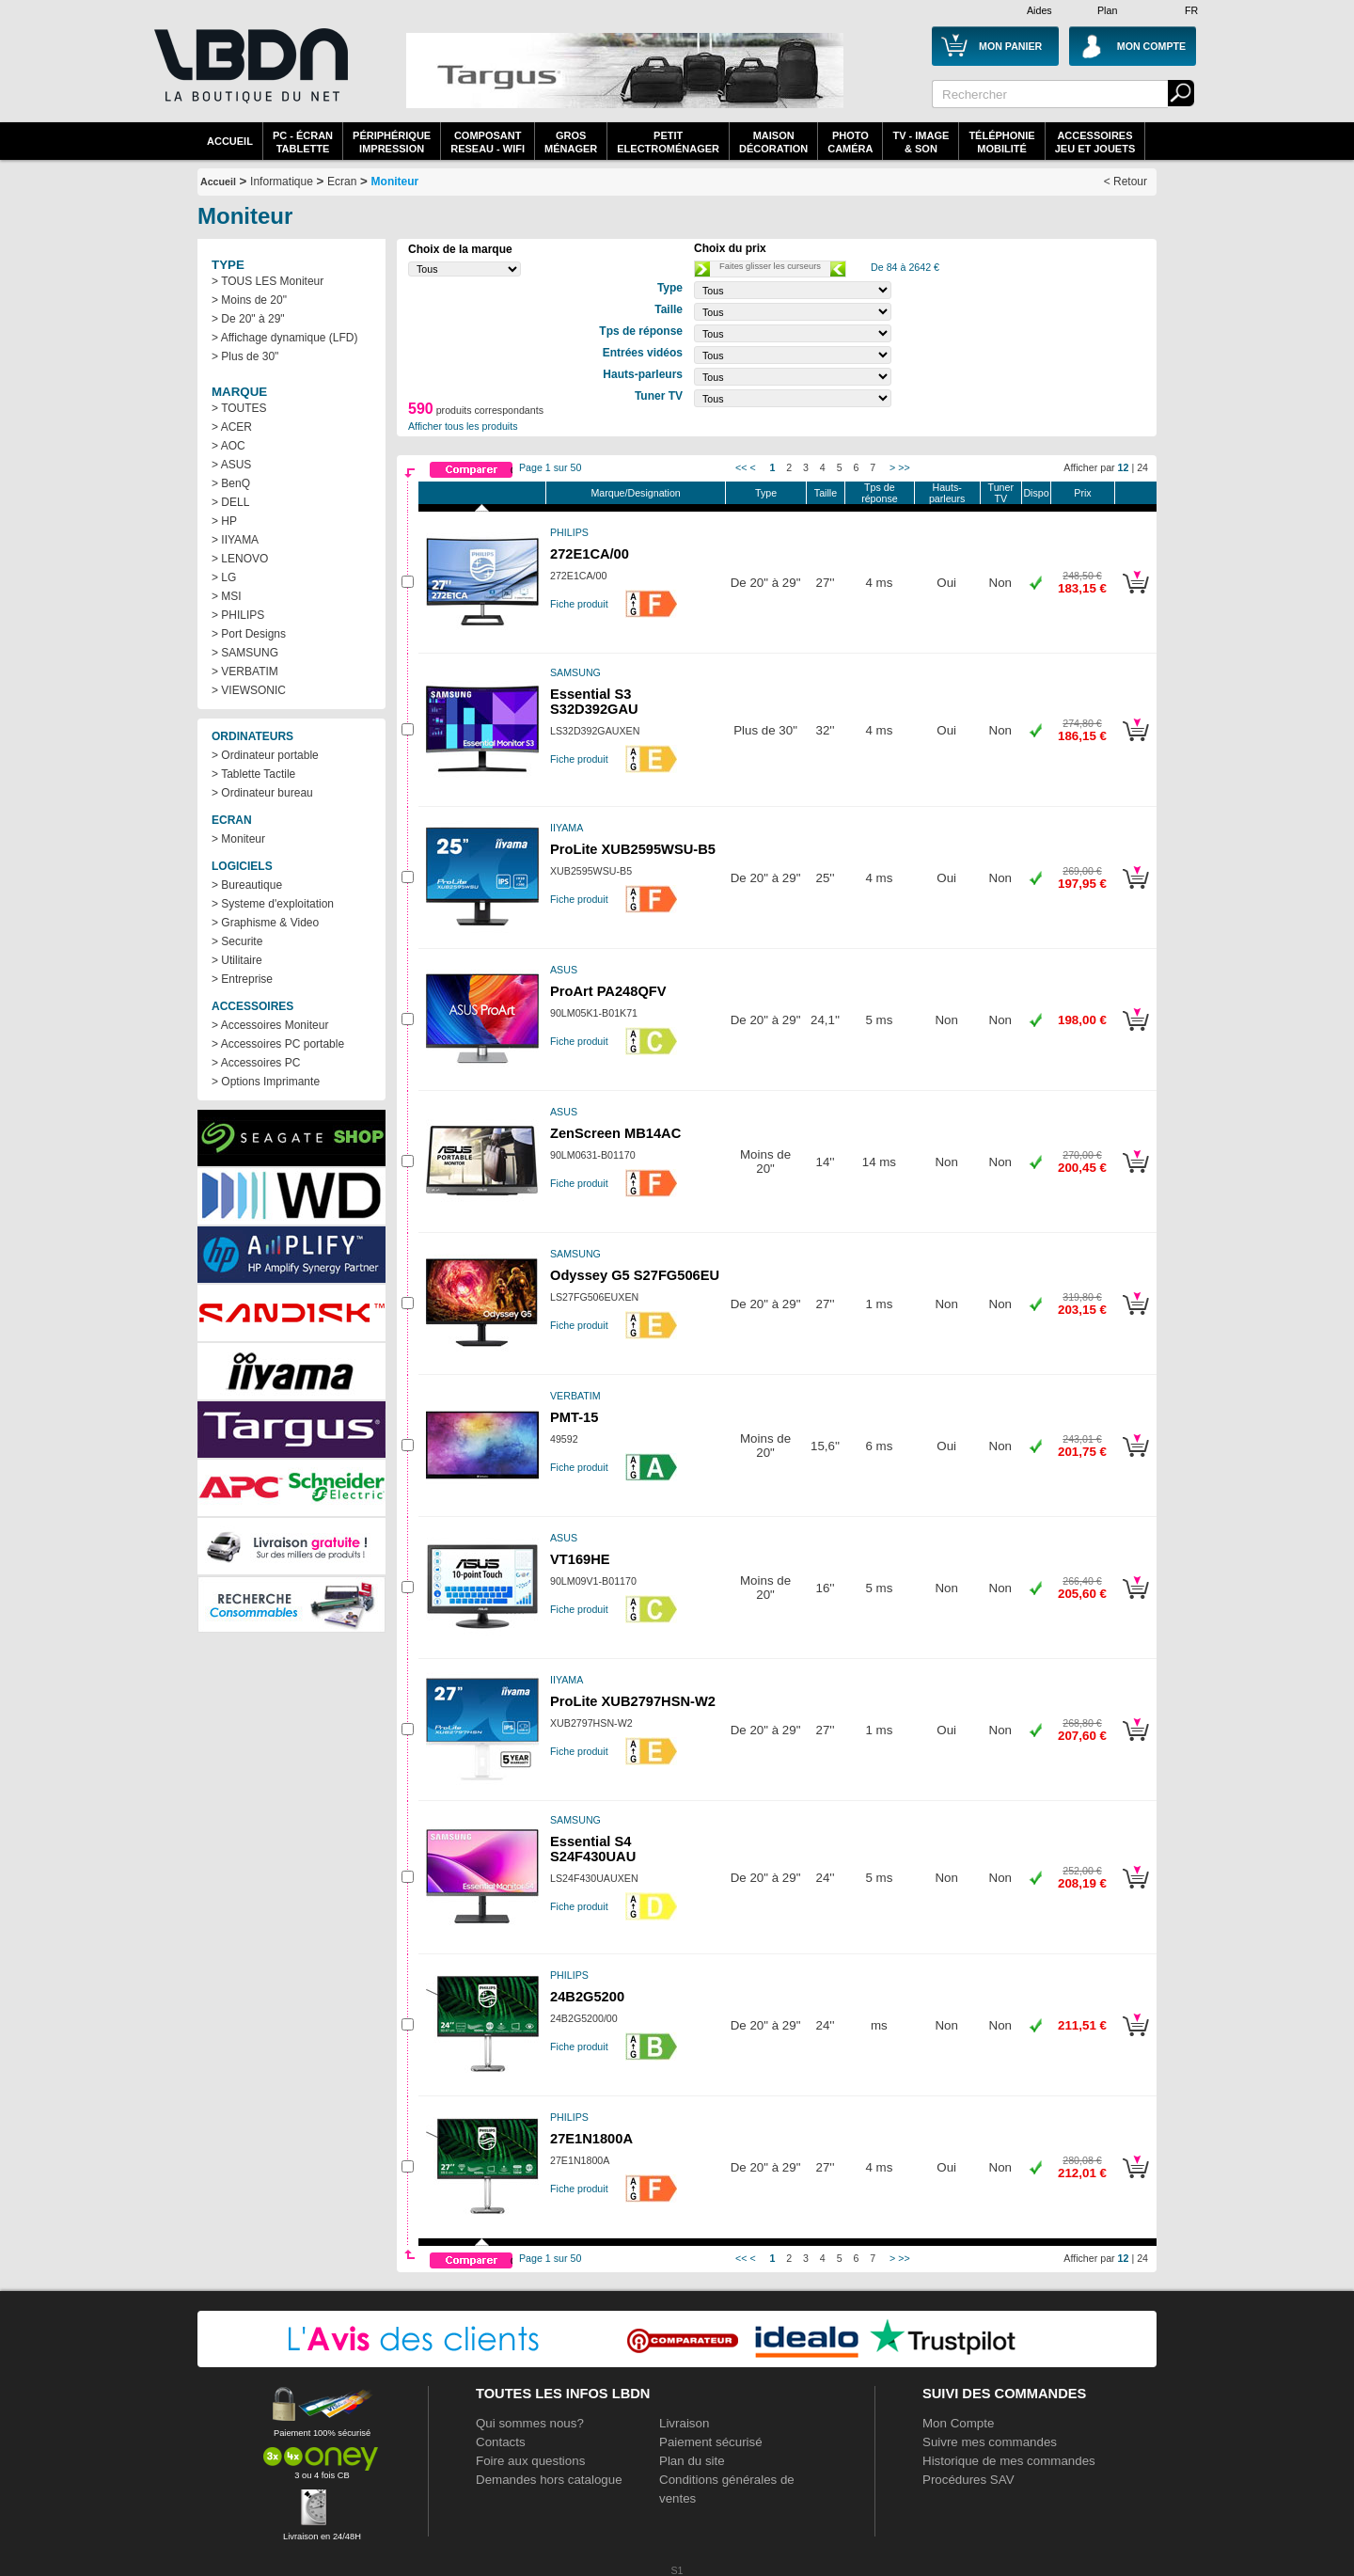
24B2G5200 (587, 1996)
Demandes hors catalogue (549, 2480)
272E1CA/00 (589, 553)
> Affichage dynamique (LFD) (285, 337)
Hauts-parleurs (947, 493)
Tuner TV (1001, 493)
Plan (1107, 10)
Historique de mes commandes (1008, 2461)
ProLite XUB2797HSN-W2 (633, 1701)
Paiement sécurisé (711, 2442)
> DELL (230, 502)
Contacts (501, 2442)
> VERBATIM (245, 671)
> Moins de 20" (249, 300)
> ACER (232, 427)
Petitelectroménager (668, 142)
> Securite (237, 941)
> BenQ (231, 483)
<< (741, 467)
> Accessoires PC (256, 1062)
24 (1142, 467)
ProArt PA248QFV (608, 991)
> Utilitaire (237, 960)
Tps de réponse (879, 493)
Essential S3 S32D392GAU (594, 702)
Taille (825, 492)
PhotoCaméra (850, 142)
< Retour (1125, 181)
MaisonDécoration (773, 142)
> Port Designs (249, 633)
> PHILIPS (238, 615)
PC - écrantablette (303, 142)
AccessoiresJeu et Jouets (1095, 142)
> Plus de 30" (245, 356)
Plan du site (692, 2461)
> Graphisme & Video (265, 922)
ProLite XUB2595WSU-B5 (633, 849)
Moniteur (395, 181)
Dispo (1035, 492)
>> (903, 467)
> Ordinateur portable (265, 755)
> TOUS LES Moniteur (267, 281)
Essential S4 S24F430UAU (593, 1849)
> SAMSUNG (245, 652)
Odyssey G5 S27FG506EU (634, 1275)
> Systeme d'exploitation (273, 903)
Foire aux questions (530, 2461)
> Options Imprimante (266, 1081)
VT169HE (580, 1559)
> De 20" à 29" (248, 318)
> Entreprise (242, 979)
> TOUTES (239, 408)
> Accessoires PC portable (278, 1044)
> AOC (228, 445)
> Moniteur (238, 838)
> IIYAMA (235, 539)
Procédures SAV (968, 2480)
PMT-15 (574, 1417)
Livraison (684, 2423)
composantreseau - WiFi (487, 142)
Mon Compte (958, 2423)
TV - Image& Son (920, 142)
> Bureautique (247, 885)
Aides (1039, 10)
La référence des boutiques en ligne (249, 77)
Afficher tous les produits (463, 426)
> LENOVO (240, 558)
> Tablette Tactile (253, 774)
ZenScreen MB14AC (615, 1133)
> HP (224, 521)
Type (766, 492)
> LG (224, 577)
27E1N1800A (591, 2138)
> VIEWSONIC (249, 690)
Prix (1082, 492)
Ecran (341, 181)
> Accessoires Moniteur (270, 1025)
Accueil (230, 141)
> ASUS (231, 464)
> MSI (227, 596)
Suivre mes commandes (989, 2442)
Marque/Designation (635, 492)
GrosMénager (570, 142)
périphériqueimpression (392, 142)
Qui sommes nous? (530, 2423)
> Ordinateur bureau (262, 792)
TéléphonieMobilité (1001, 142)
